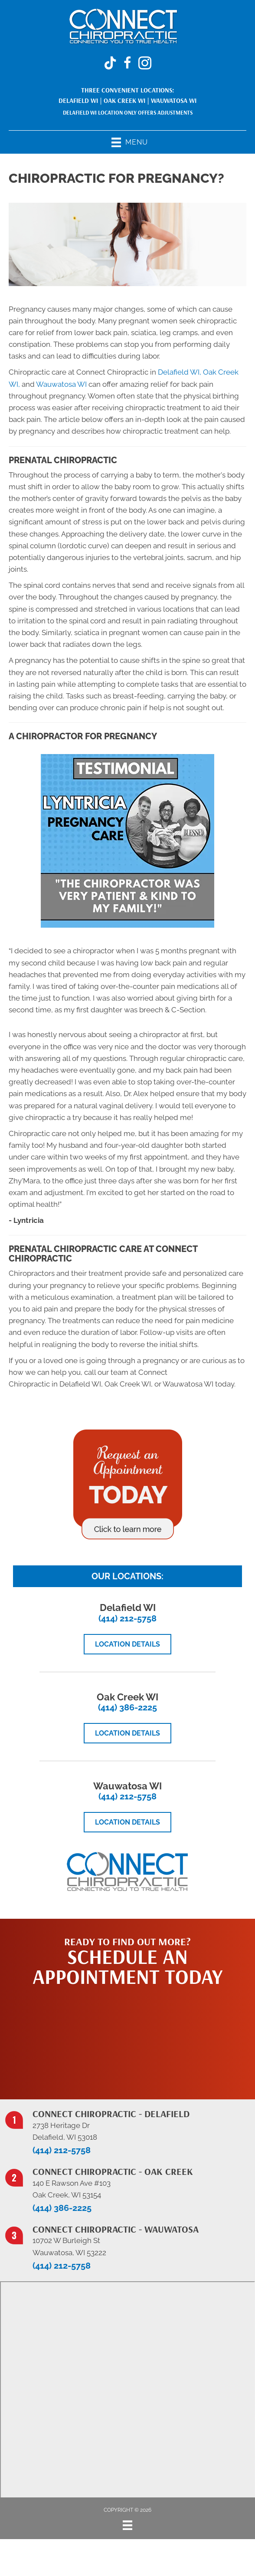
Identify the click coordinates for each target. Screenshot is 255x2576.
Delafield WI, (179, 372)
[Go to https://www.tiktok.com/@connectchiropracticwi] (110, 63)
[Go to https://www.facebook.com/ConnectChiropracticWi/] (127, 64)
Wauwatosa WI (173, 100)
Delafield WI (78, 100)
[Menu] (127, 2525)
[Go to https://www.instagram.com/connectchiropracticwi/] (144, 64)
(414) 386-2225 (127, 1707)
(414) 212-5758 (127, 1618)
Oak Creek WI (124, 100)
